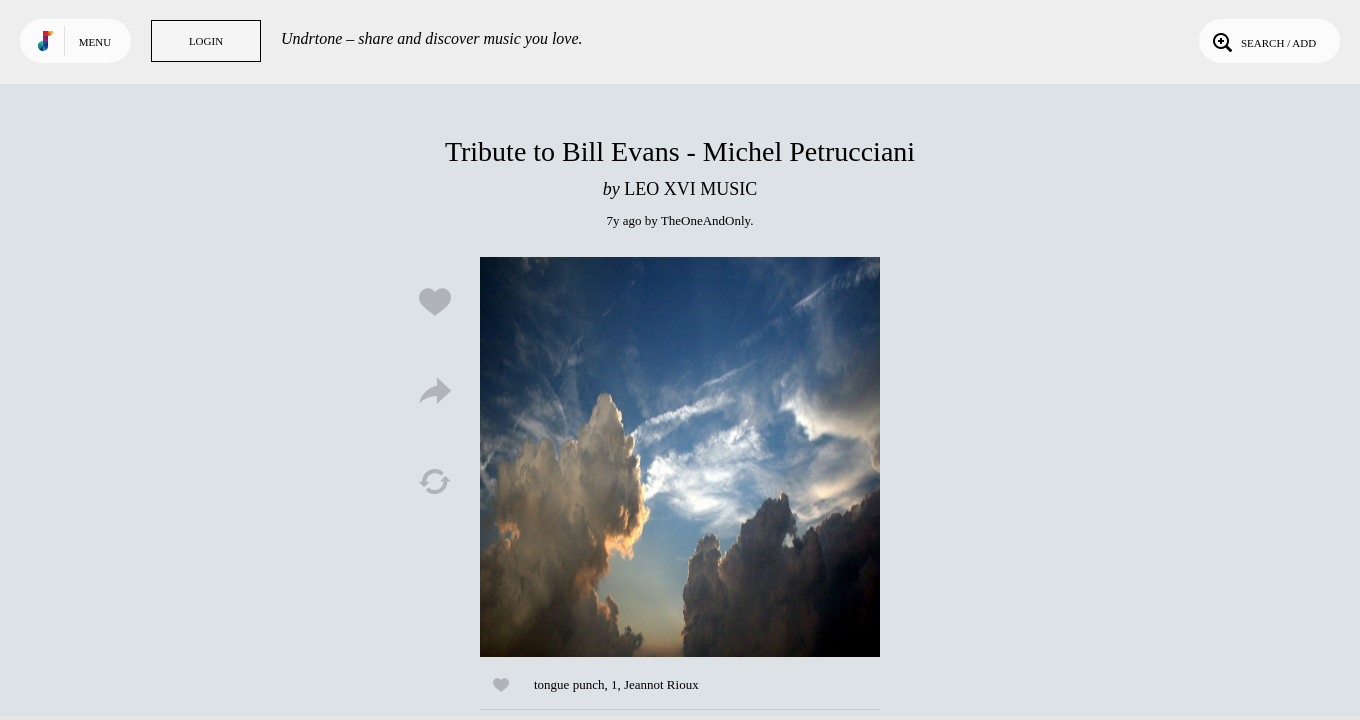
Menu (95, 42)
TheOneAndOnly (705, 220)
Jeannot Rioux (661, 684)
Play (680, 457)
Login (206, 41)
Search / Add (1262, 41)
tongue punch (569, 684)
